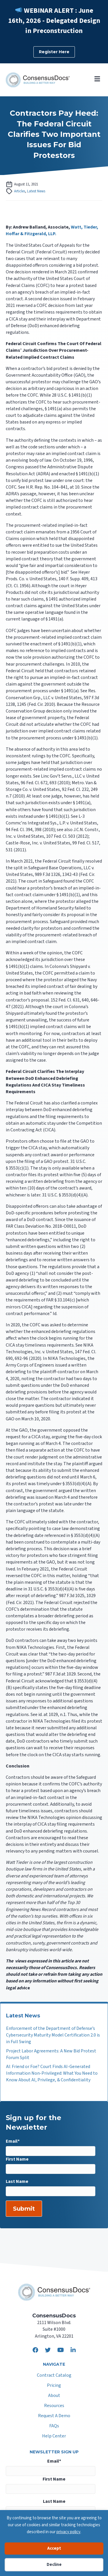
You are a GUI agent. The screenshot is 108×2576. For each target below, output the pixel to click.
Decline (54, 2565)
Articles (19, 191)
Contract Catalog (54, 2375)
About (54, 2396)
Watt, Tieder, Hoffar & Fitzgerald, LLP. (52, 230)
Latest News (36, 191)
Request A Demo (54, 2416)
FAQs (54, 2426)
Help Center (54, 2436)
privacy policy (68, 2532)
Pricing (54, 2386)
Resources (54, 2406)
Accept (54, 2548)
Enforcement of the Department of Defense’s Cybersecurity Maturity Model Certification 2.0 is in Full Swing (53, 2035)
